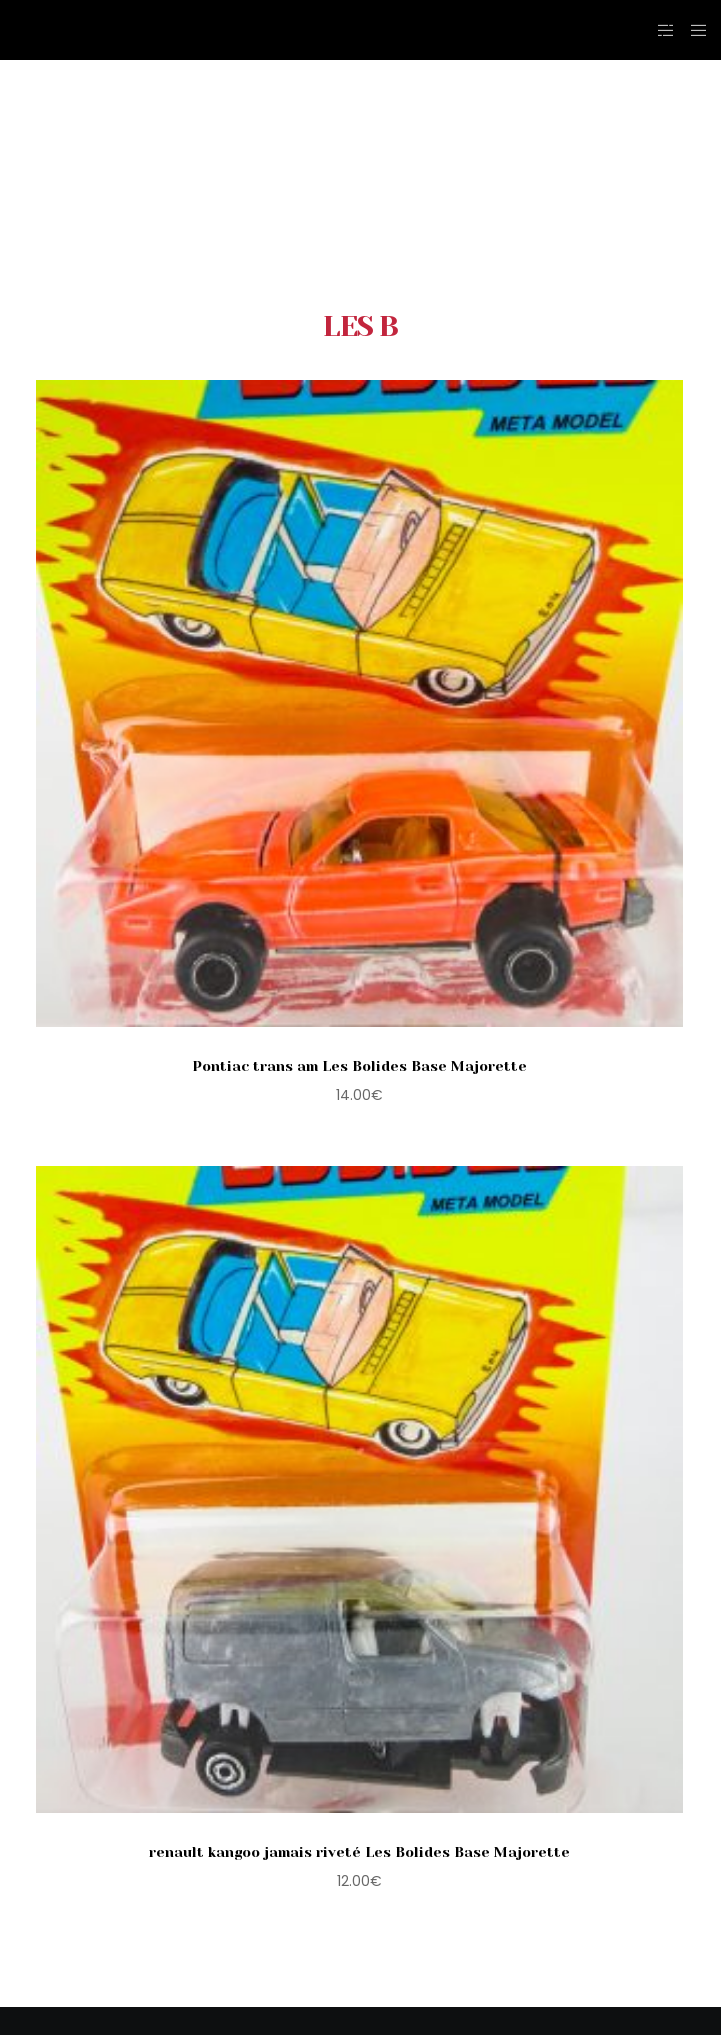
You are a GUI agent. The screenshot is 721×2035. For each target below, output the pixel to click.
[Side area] (660, 30)
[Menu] (692, 30)
